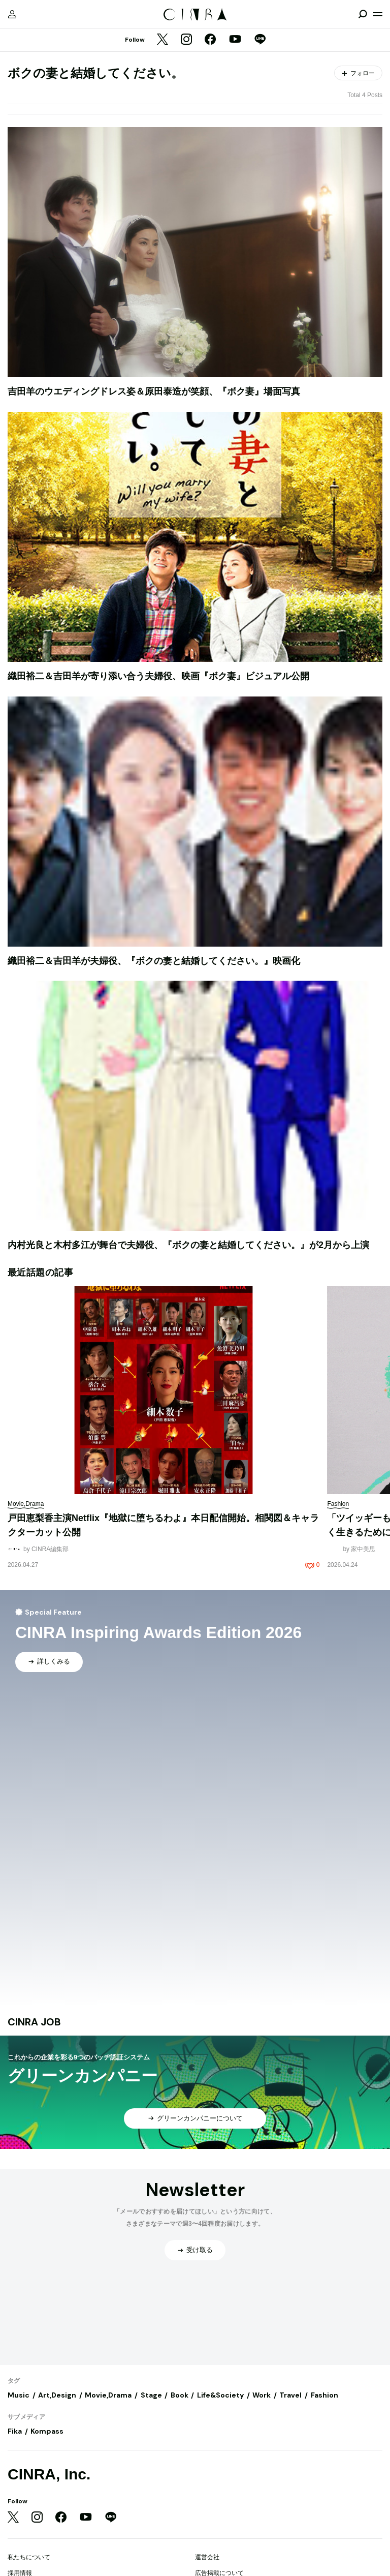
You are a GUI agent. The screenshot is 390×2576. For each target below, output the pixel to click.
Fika (15, 2431)
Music (18, 2395)
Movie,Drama (108, 2395)
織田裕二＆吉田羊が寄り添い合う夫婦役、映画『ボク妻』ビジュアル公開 (158, 676)
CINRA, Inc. (49, 2474)
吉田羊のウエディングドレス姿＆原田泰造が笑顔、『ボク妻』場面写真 (154, 391)
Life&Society (220, 2395)
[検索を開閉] (362, 14)
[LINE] (260, 40)
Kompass (46, 2431)
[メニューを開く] (377, 14)
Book (179, 2395)
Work (261, 2395)
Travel (290, 2395)
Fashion (324, 2395)
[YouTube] (235, 40)
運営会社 (207, 2557)
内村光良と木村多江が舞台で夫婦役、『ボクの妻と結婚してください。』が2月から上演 (188, 1245)
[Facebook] (210, 40)
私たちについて (29, 2557)
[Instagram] (186, 40)
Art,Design (57, 2395)
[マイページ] (12, 14)
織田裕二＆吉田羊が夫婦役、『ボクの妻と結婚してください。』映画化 (154, 961)
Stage (151, 2395)
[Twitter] (162, 40)
